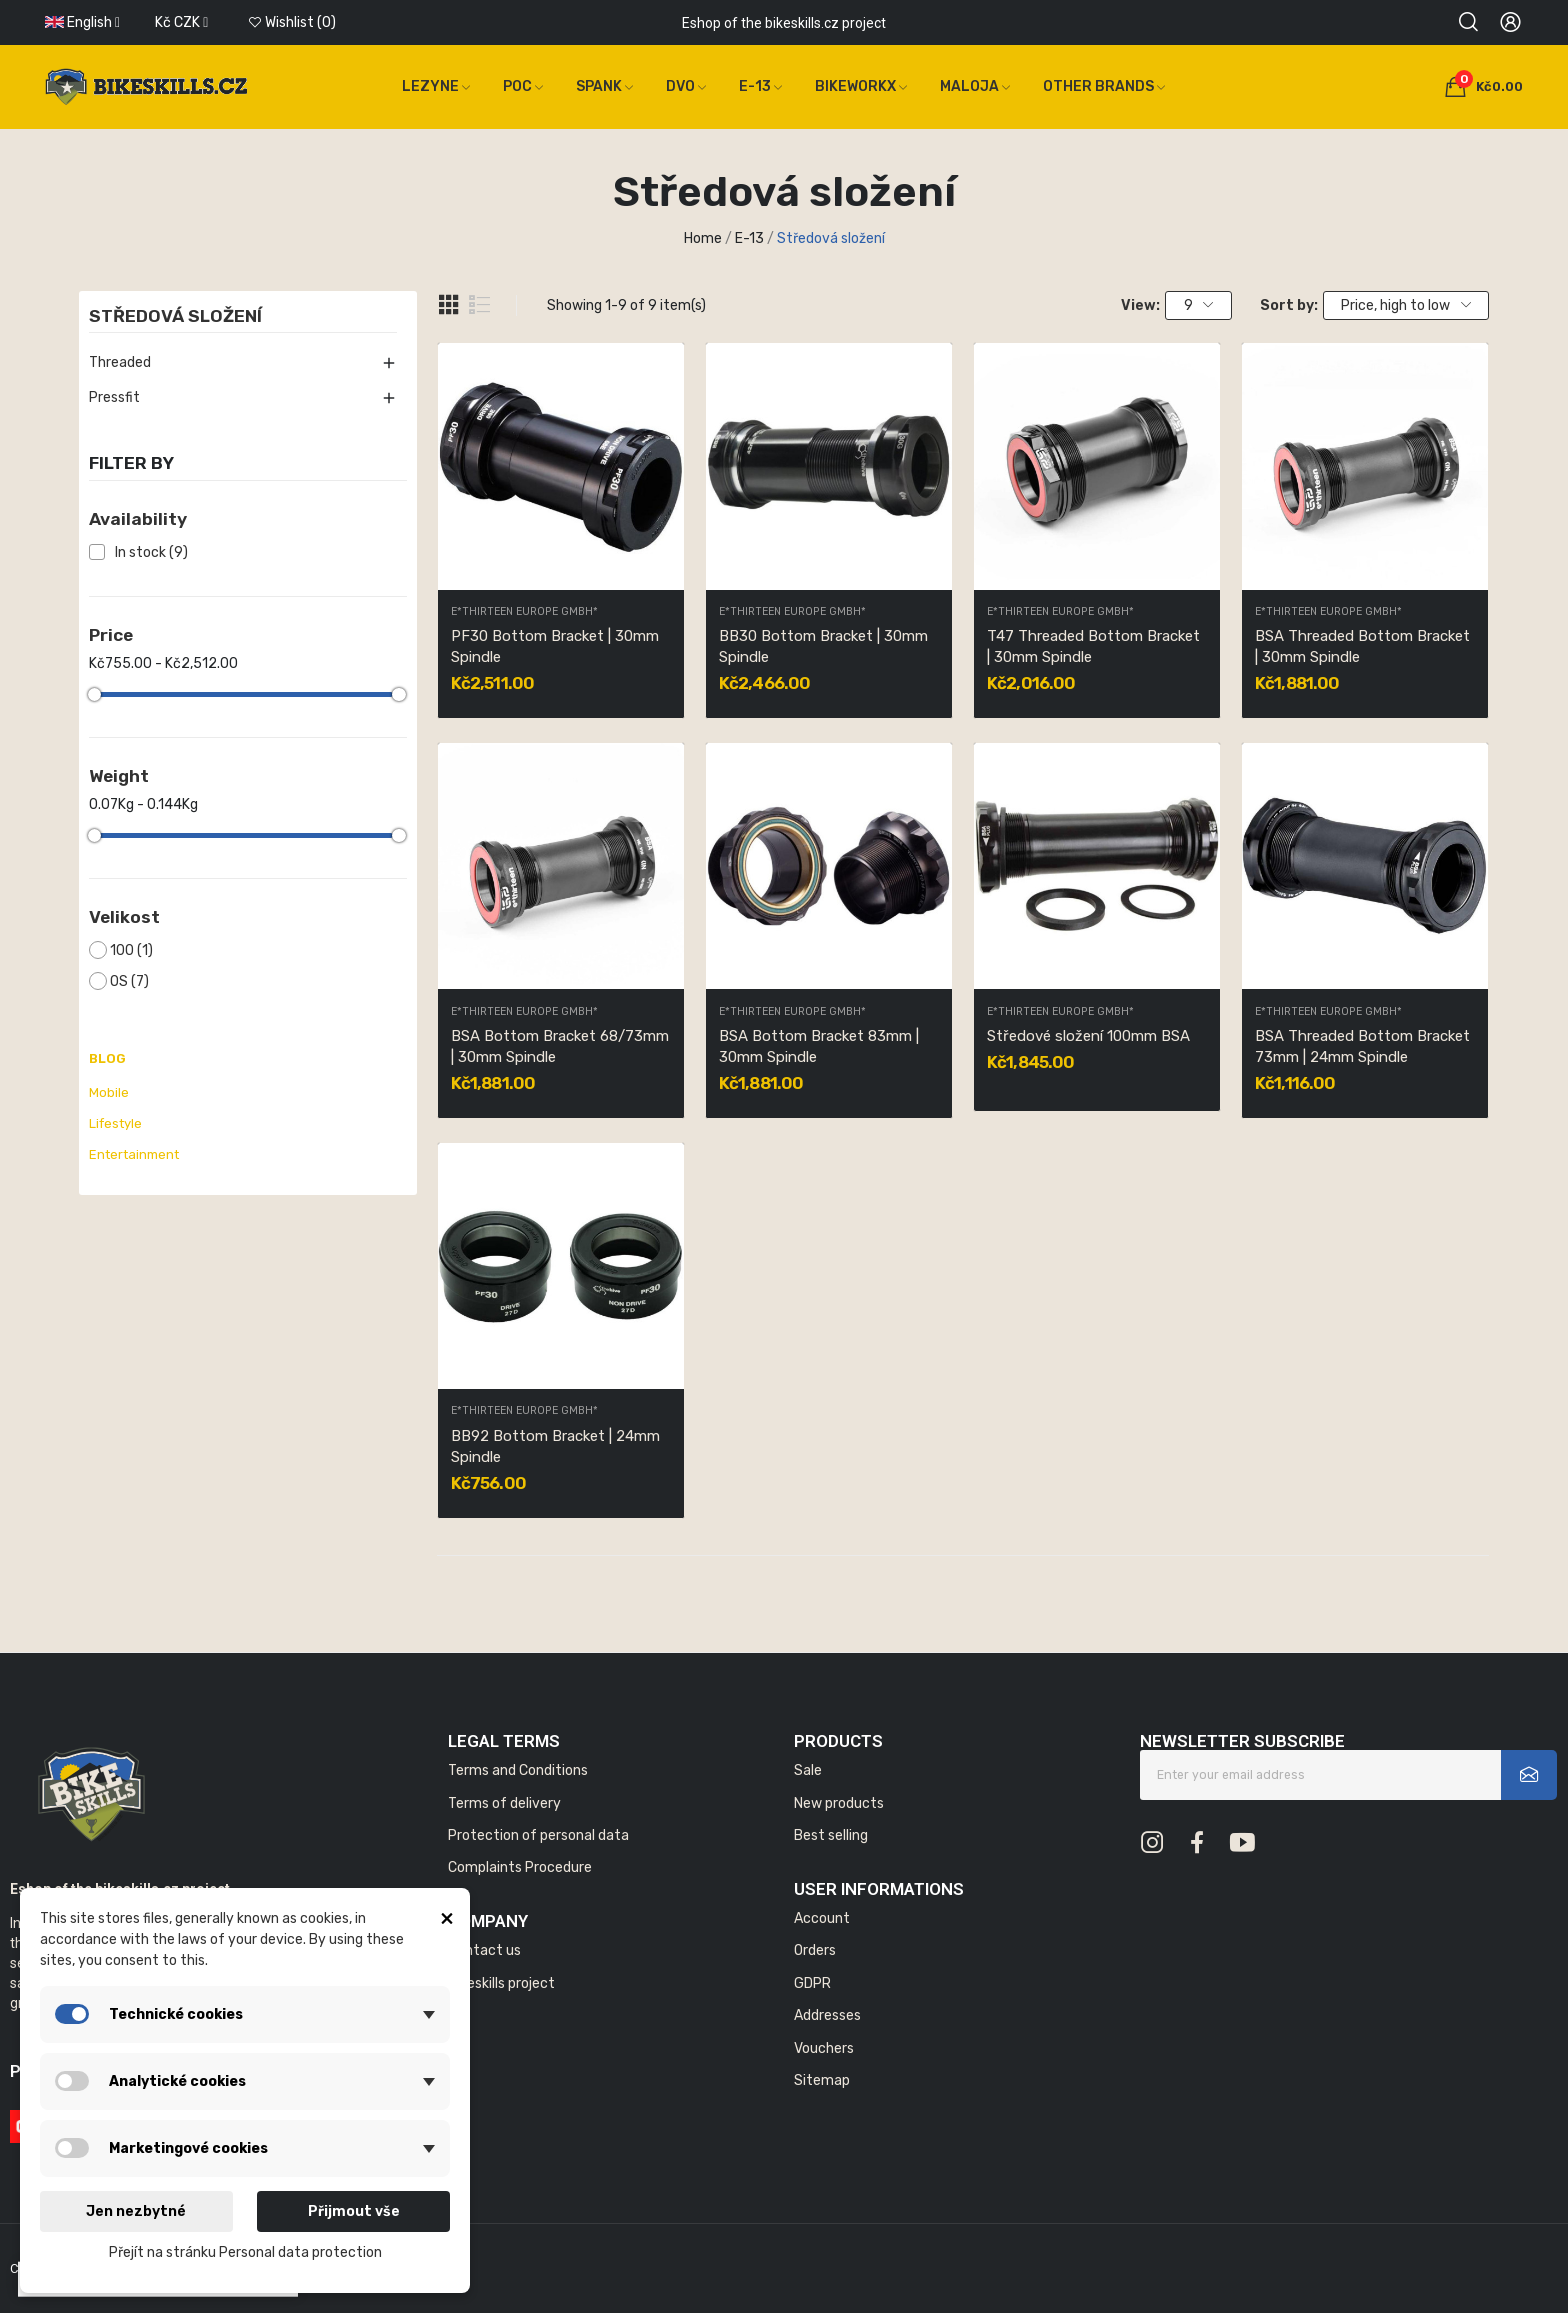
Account (822, 1918)
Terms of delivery (504, 1803)
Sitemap (822, 2080)
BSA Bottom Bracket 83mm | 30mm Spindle (819, 1046)
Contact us (484, 1950)
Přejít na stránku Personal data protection (245, 2252)
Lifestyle (115, 1123)
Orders (815, 1950)
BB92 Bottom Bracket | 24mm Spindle (555, 1446)
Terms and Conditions (518, 1770)
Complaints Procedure (520, 1867)
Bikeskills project (501, 1983)
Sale (808, 1770)
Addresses (827, 2015)
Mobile (109, 1092)
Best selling (831, 1835)
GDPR (812, 1983)
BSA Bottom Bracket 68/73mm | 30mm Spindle (560, 1046)
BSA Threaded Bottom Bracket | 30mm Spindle (1362, 646)
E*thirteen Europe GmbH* (524, 612)
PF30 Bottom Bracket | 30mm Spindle (555, 646)
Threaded (120, 362)
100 (131, 950)
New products (839, 1803)
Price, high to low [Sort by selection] (1406, 305)
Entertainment (134, 1154)
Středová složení (175, 317)
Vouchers (824, 2048)
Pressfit (114, 397)
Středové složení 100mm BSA (1088, 1036)
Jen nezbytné (136, 2211)
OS (129, 981)
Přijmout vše (354, 2211)
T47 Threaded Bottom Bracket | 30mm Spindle (1093, 646)
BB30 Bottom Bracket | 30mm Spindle (823, 646)
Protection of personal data (538, 1835)
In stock (151, 552)
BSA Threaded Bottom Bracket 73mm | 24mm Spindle (1362, 1046)
